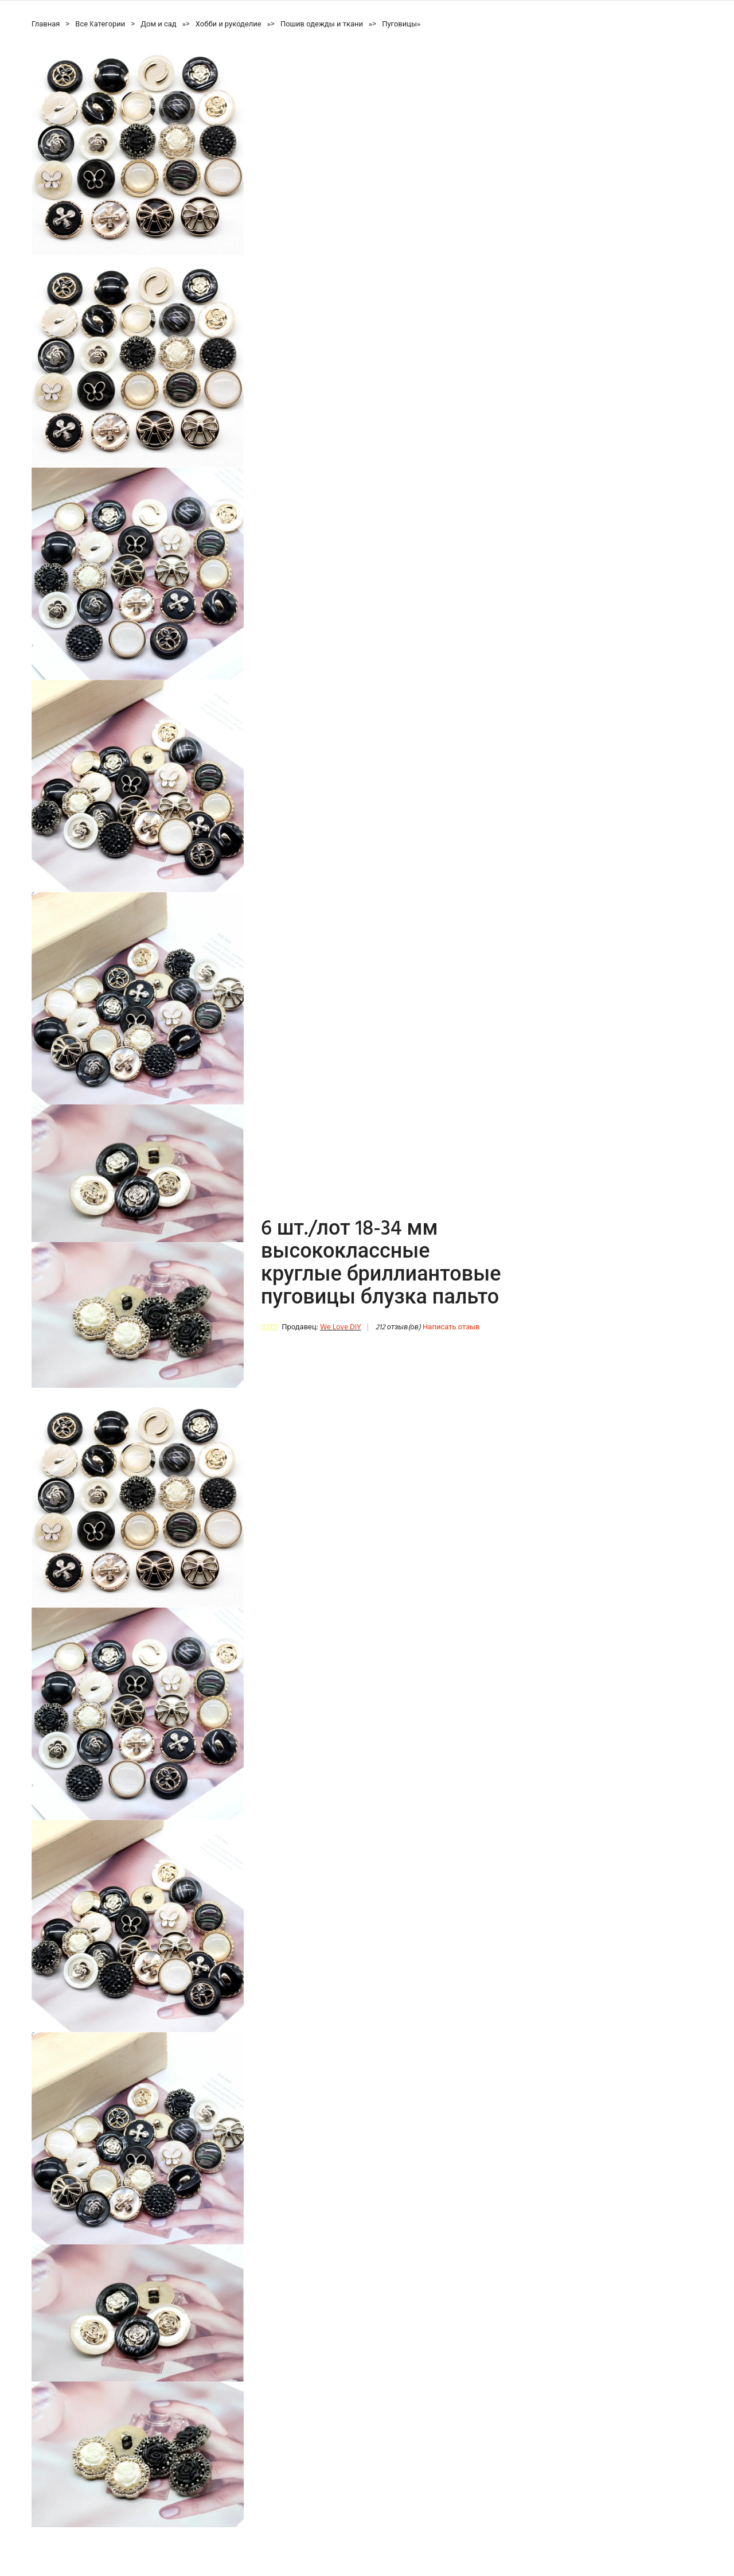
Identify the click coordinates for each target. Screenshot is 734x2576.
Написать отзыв (451, 1327)
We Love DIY (340, 1327)
